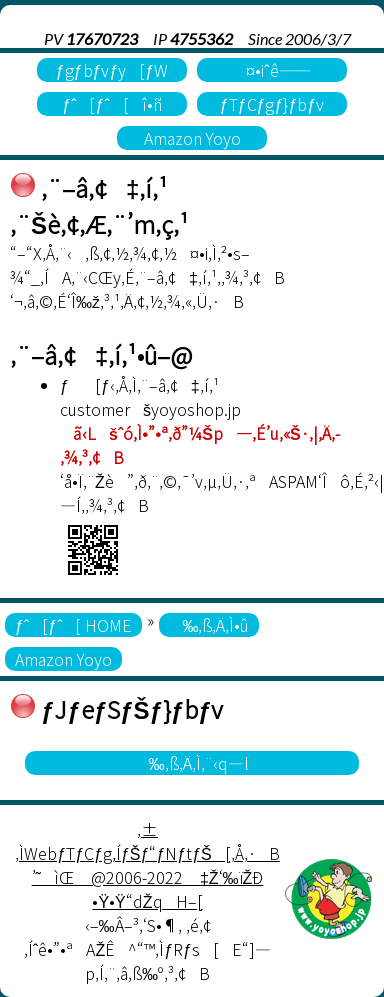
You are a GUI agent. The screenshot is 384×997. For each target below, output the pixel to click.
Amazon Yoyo (192, 138)
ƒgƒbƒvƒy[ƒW (112, 70)
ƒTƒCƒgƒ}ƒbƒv (272, 104)
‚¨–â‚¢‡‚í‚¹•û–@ (101, 354)
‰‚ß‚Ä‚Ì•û (209, 625)
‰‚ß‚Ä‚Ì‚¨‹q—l (192, 763)
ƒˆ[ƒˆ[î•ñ (111, 104)
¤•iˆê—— (271, 70)
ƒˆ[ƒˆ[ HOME (73, 625)
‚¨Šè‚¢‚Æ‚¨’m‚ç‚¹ (99, 223)
